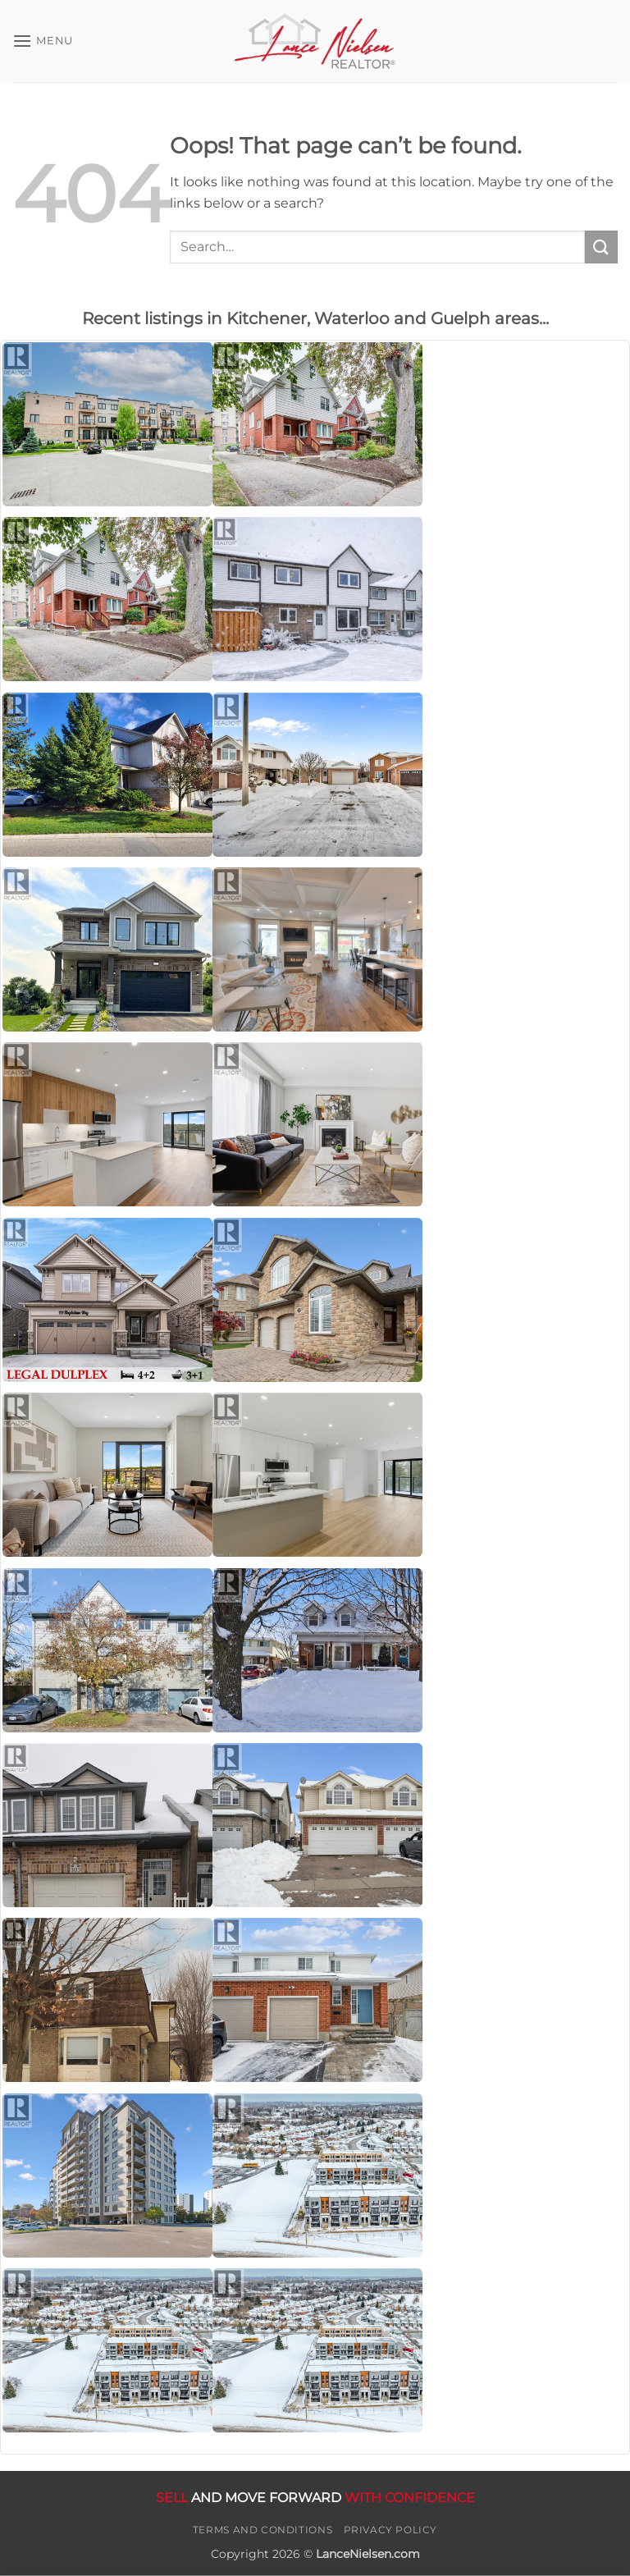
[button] (42, 41)
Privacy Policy (391, 2529)
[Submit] (601, 247)
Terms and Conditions (262, 2529)
